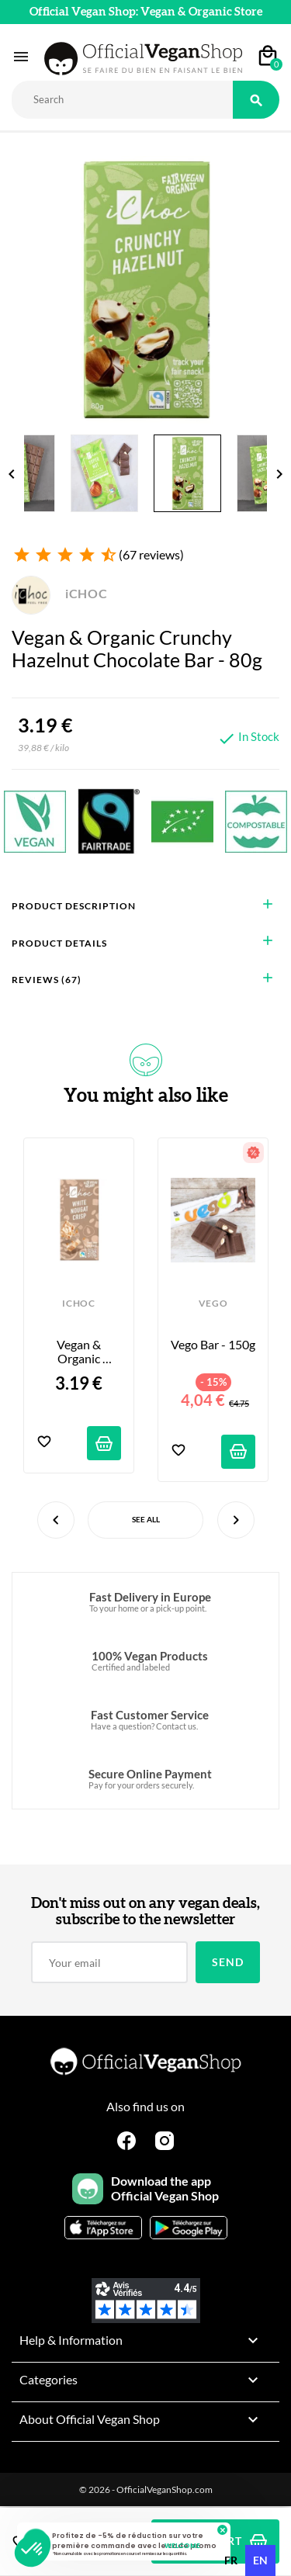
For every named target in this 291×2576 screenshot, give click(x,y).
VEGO (213, 1303)
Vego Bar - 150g (213, 1345)
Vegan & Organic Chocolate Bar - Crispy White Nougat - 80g (79, 1352)
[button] (32, 2549)
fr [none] (230, 2560)
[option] (231, 2560)
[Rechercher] (122, 100)
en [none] (260, 2560)
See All (146, 1519)
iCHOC (60, 593)
